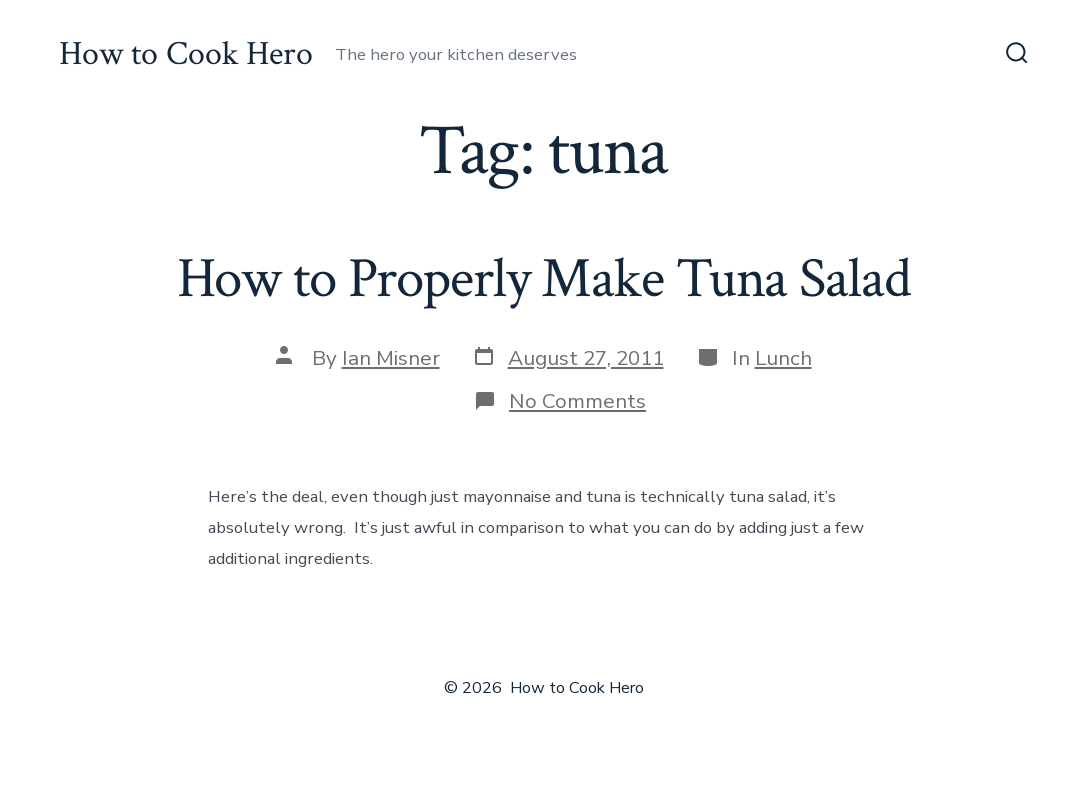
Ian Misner (391, 358)
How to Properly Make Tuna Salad (544, 279)
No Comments (577, 401)
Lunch (783, 358)
